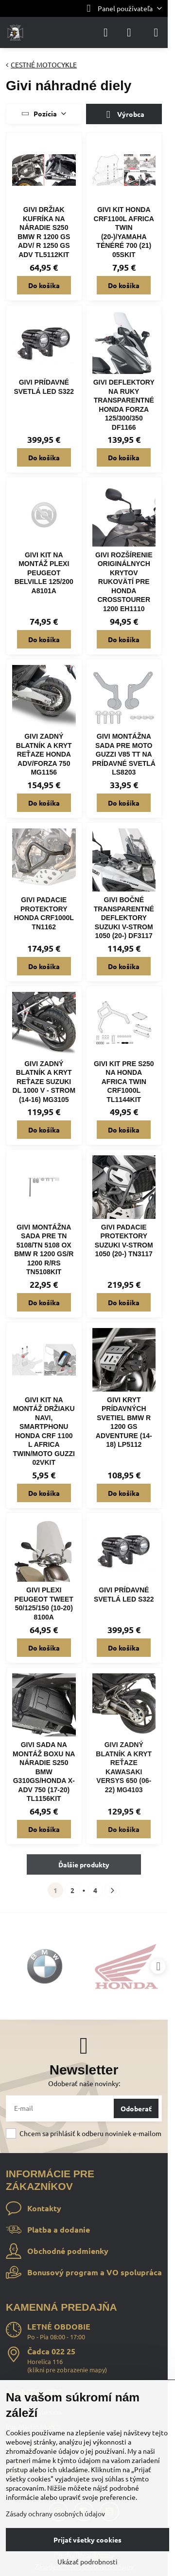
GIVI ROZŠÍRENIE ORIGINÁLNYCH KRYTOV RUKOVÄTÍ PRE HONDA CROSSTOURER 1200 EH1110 (123, 582)
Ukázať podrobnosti (87, 2561)
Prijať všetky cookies (87, 2539)
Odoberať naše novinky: (84, 2083)
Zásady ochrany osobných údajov (55, 2513)
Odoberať (136, 2108)
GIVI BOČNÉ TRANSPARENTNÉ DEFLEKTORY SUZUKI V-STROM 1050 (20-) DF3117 (124, 918)
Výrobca (123, 115)
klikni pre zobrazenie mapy (67, 2369)
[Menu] (156, 32)
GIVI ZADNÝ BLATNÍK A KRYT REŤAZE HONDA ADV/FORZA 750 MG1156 (44, 754)
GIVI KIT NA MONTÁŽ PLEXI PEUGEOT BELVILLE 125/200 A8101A (44, 573)
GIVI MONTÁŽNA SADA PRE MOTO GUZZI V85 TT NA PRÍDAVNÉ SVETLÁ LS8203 (124, 754)
